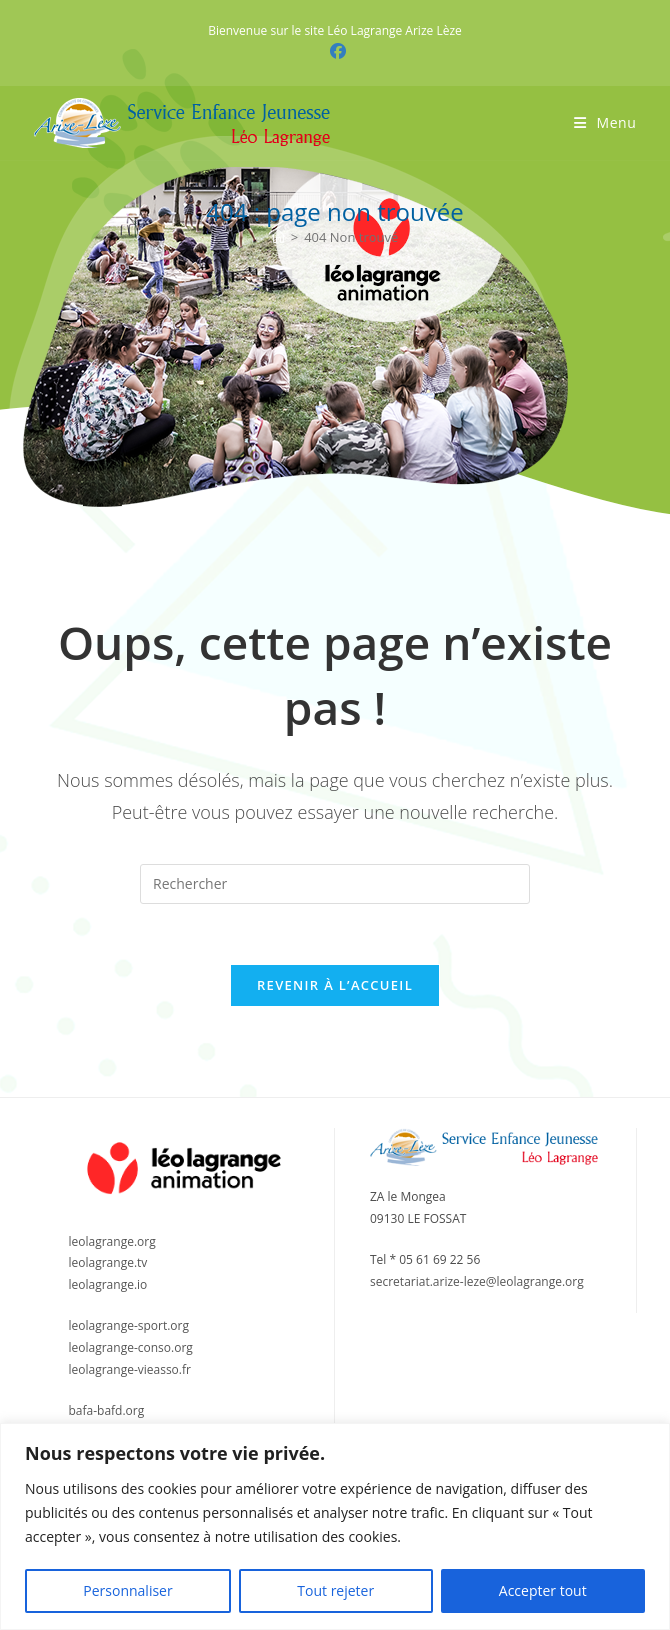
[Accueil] (278, 237)
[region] (335, 1526)
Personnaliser (127, 1590)
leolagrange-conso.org (131, 1347)
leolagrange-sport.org (129, 1325)
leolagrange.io (108, 1284)
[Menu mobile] (605, 122)
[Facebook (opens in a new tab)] (335, 51)
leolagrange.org (112, 1241)
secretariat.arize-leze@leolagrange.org (477, 1281)
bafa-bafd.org (107, 1410)
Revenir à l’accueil (335, 985)
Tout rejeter (335, 1590)
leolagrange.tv (108, 1262)
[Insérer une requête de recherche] (335, 884)
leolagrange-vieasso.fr (130, 1369)
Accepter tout (543, 1590)
